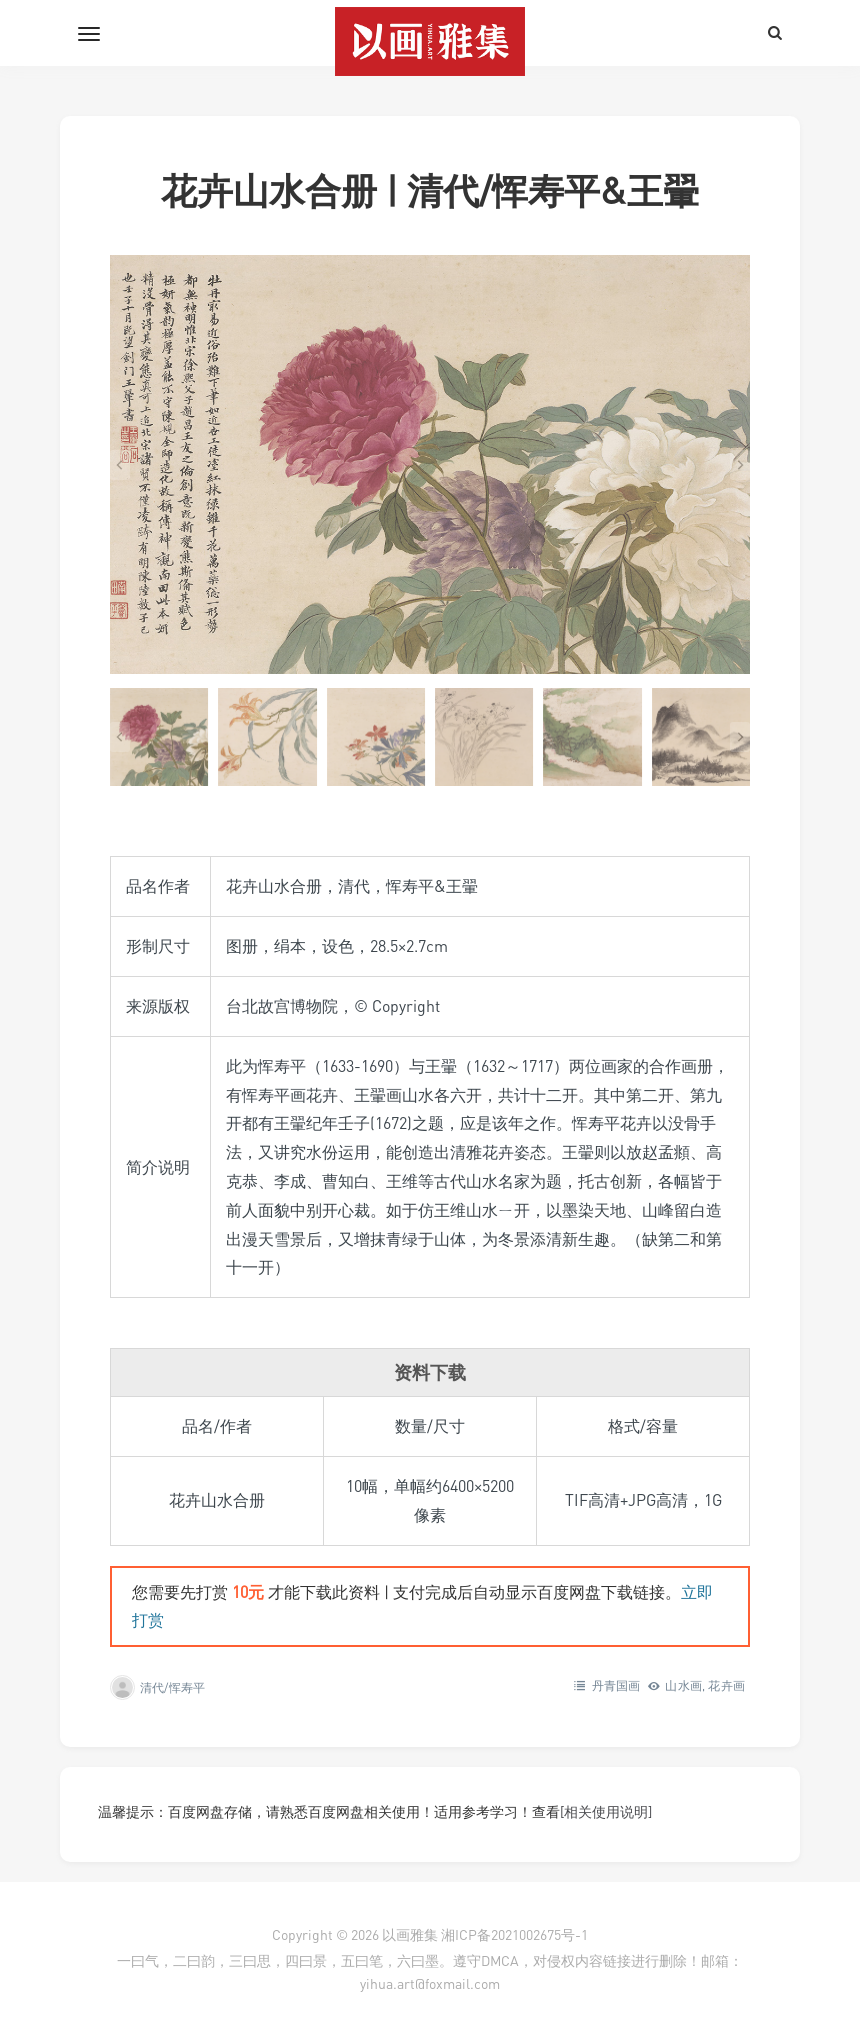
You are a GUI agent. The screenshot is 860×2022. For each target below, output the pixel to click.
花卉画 (726, 1685)
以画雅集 (410, 1934)
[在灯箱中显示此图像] (430, 464)
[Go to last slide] (120, 465)
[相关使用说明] (606, 1811)
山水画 (683, 1685)
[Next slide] (740, 465)
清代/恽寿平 (172, 1687)
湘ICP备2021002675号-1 (514, 1934)
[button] (159, 737)
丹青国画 (616, 1685)
